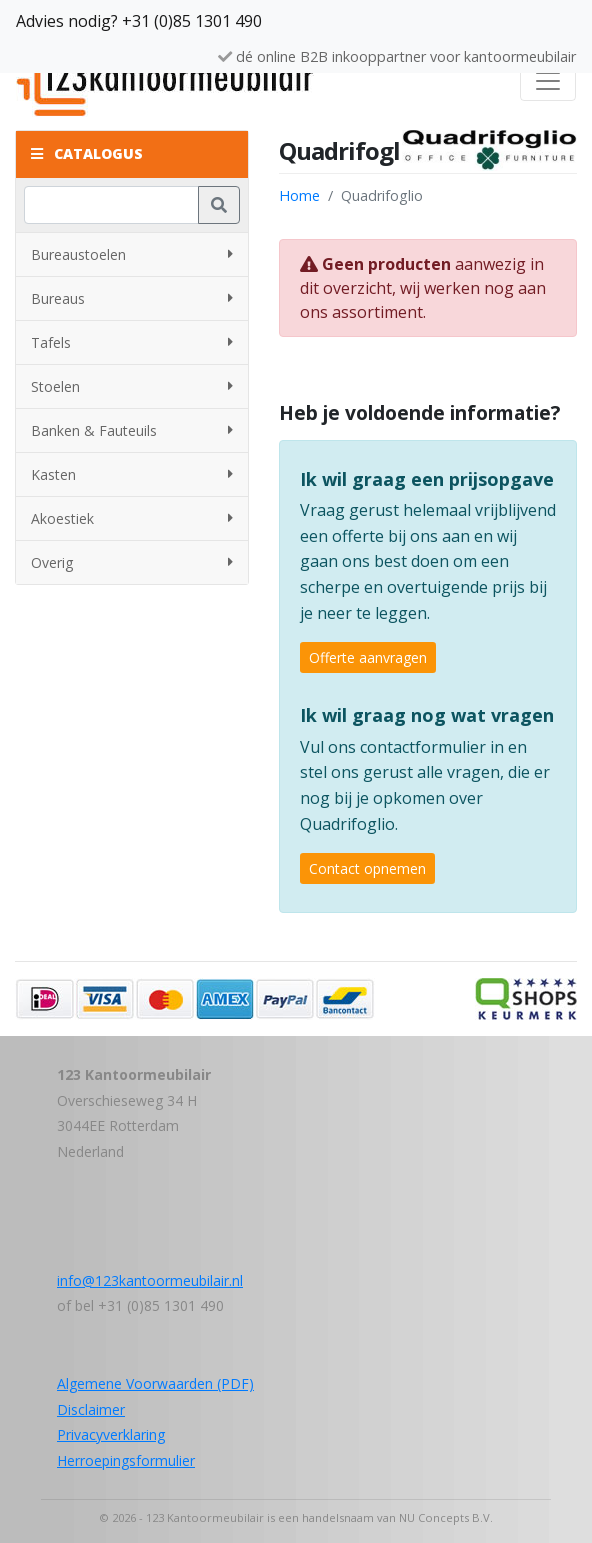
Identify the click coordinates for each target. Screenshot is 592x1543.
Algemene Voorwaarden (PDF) (155, 1383)
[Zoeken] (111, 205)
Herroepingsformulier (126, 1460)
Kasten (132, 474)
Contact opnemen (367, 868)
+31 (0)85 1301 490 (192, 21)
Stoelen (132, 386)
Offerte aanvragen (368, 657)
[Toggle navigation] (548, 81)
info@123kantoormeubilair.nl (150, 1280)
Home (299, 195)
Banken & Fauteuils (132, 430)
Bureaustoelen (132, 254)
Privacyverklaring (111, 1434)
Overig (132, 562)
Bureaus (132, 298)
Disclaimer (91, 1409)
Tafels (132, 342)
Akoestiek (132, 518)
